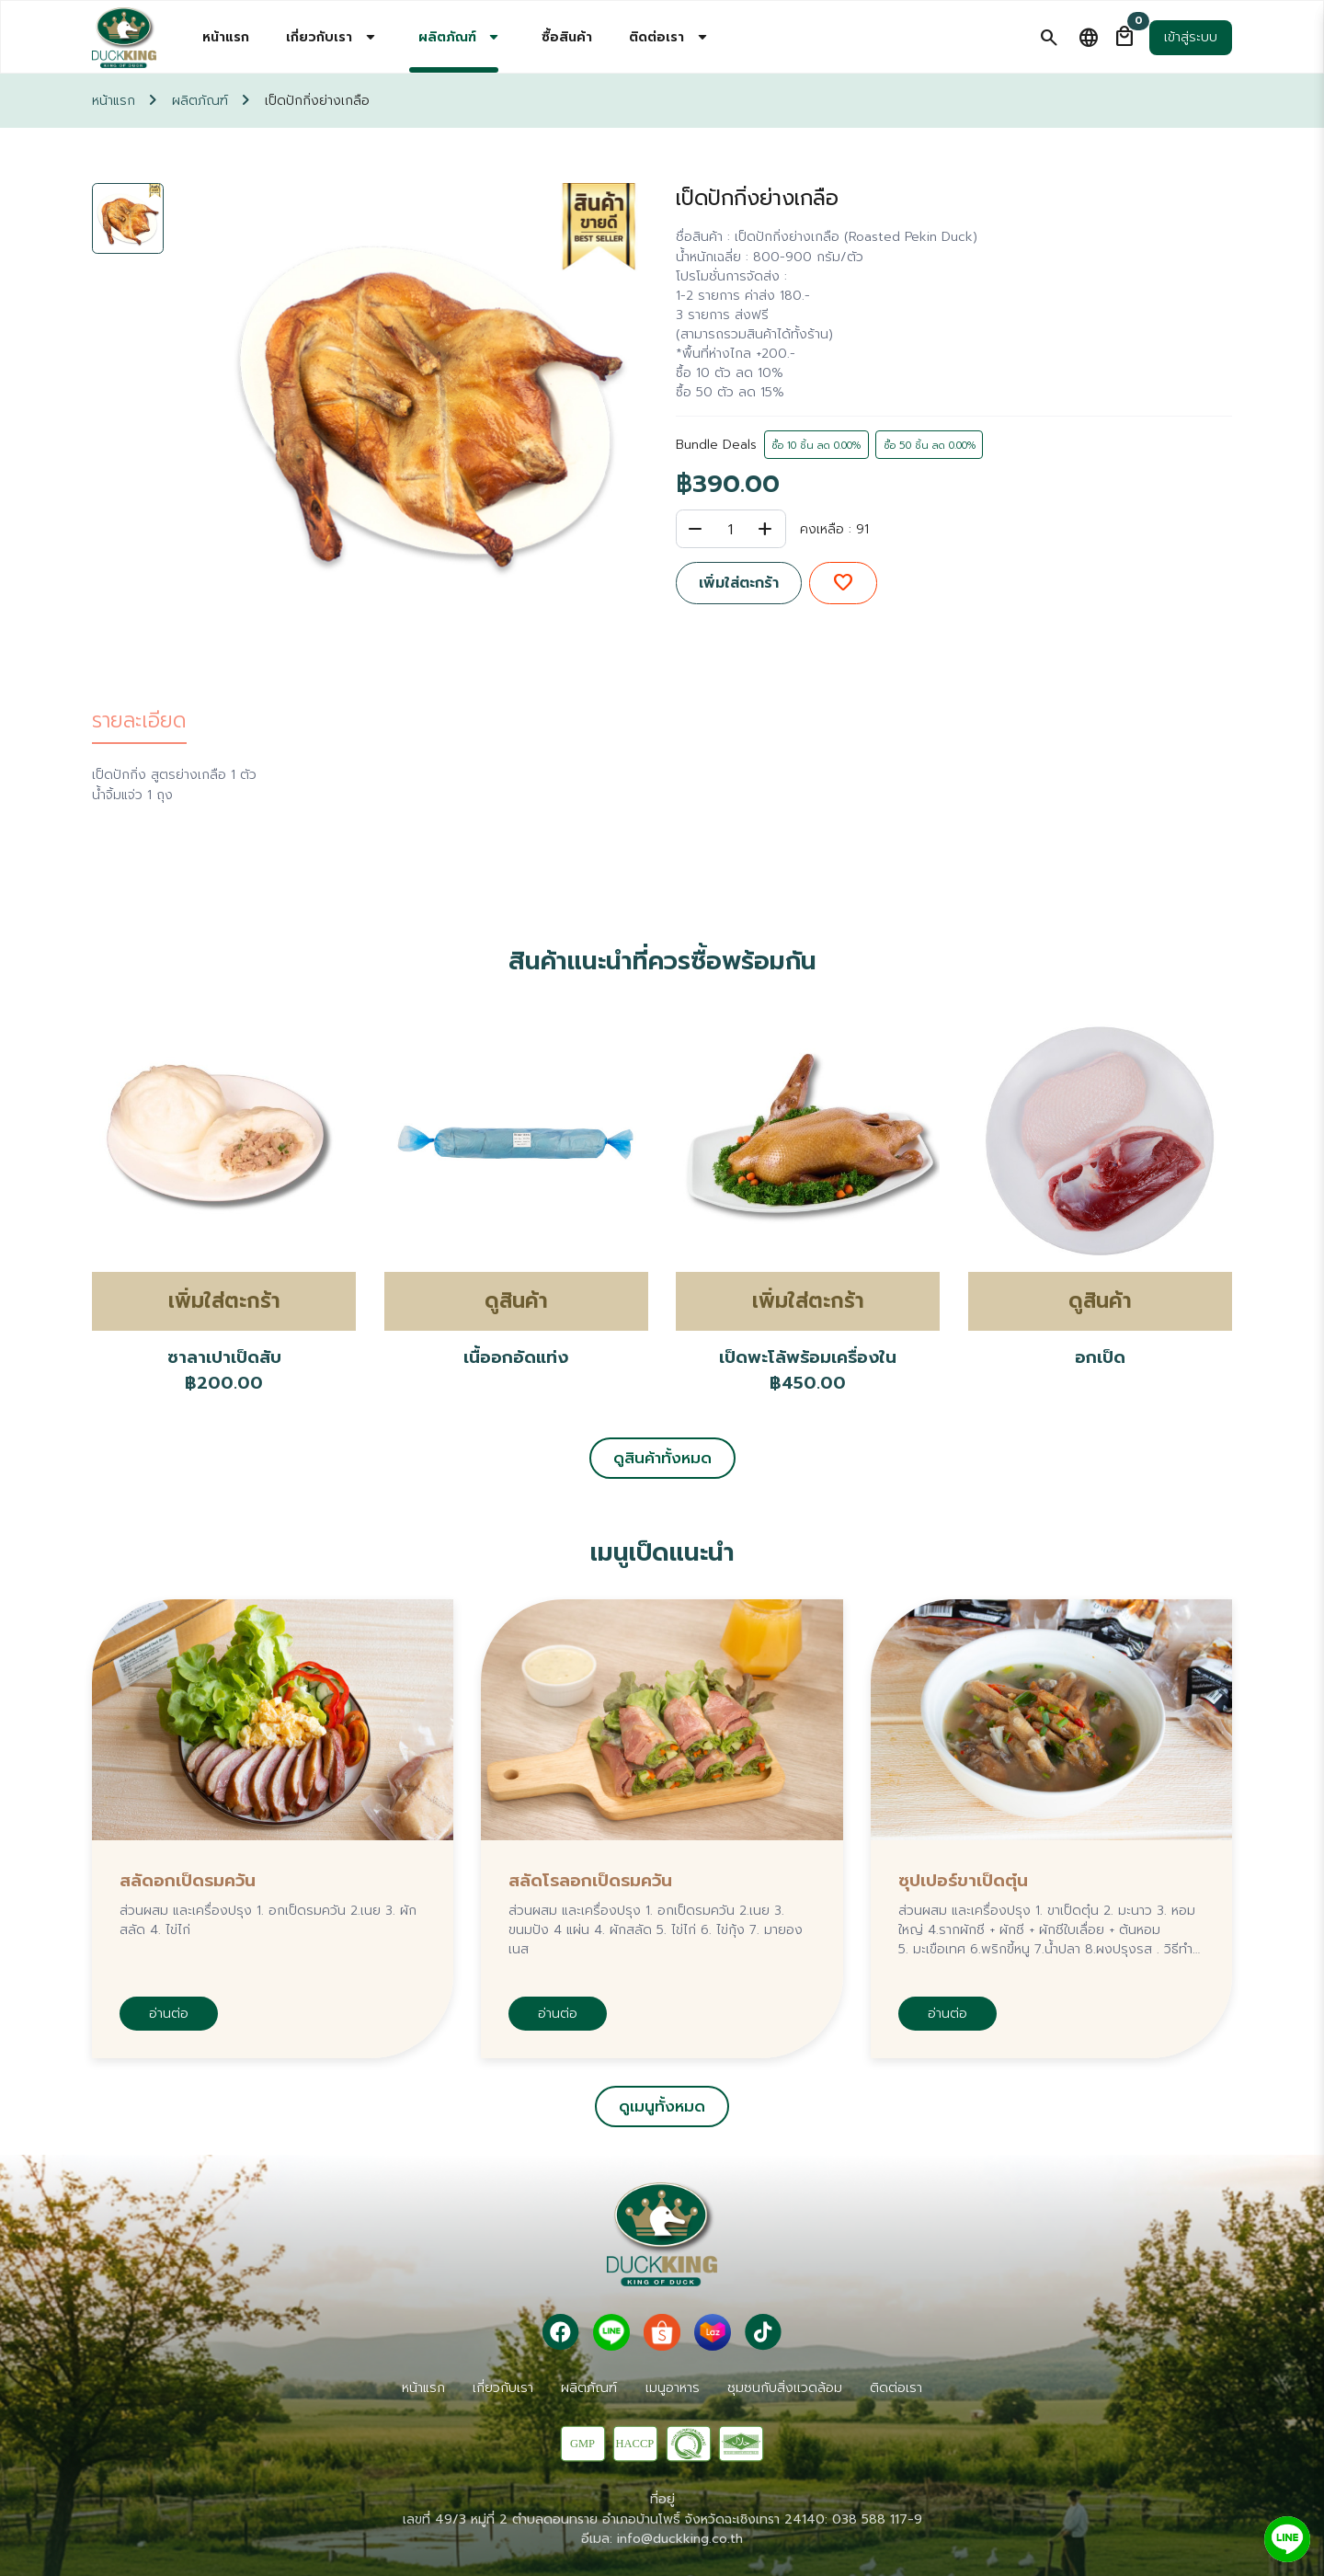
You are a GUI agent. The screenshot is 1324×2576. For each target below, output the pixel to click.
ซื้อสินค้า (567, 37)
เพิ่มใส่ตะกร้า (739, 583)
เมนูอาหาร (672, 2388)
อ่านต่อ (168, 2013)
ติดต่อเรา (896, 2388)
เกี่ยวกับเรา (503, 2388)
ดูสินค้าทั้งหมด (662, 1458)
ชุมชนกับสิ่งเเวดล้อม (784, 2388)
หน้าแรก (225, 37)
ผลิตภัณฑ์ (200, 100)
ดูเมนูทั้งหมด (662, 2106)
